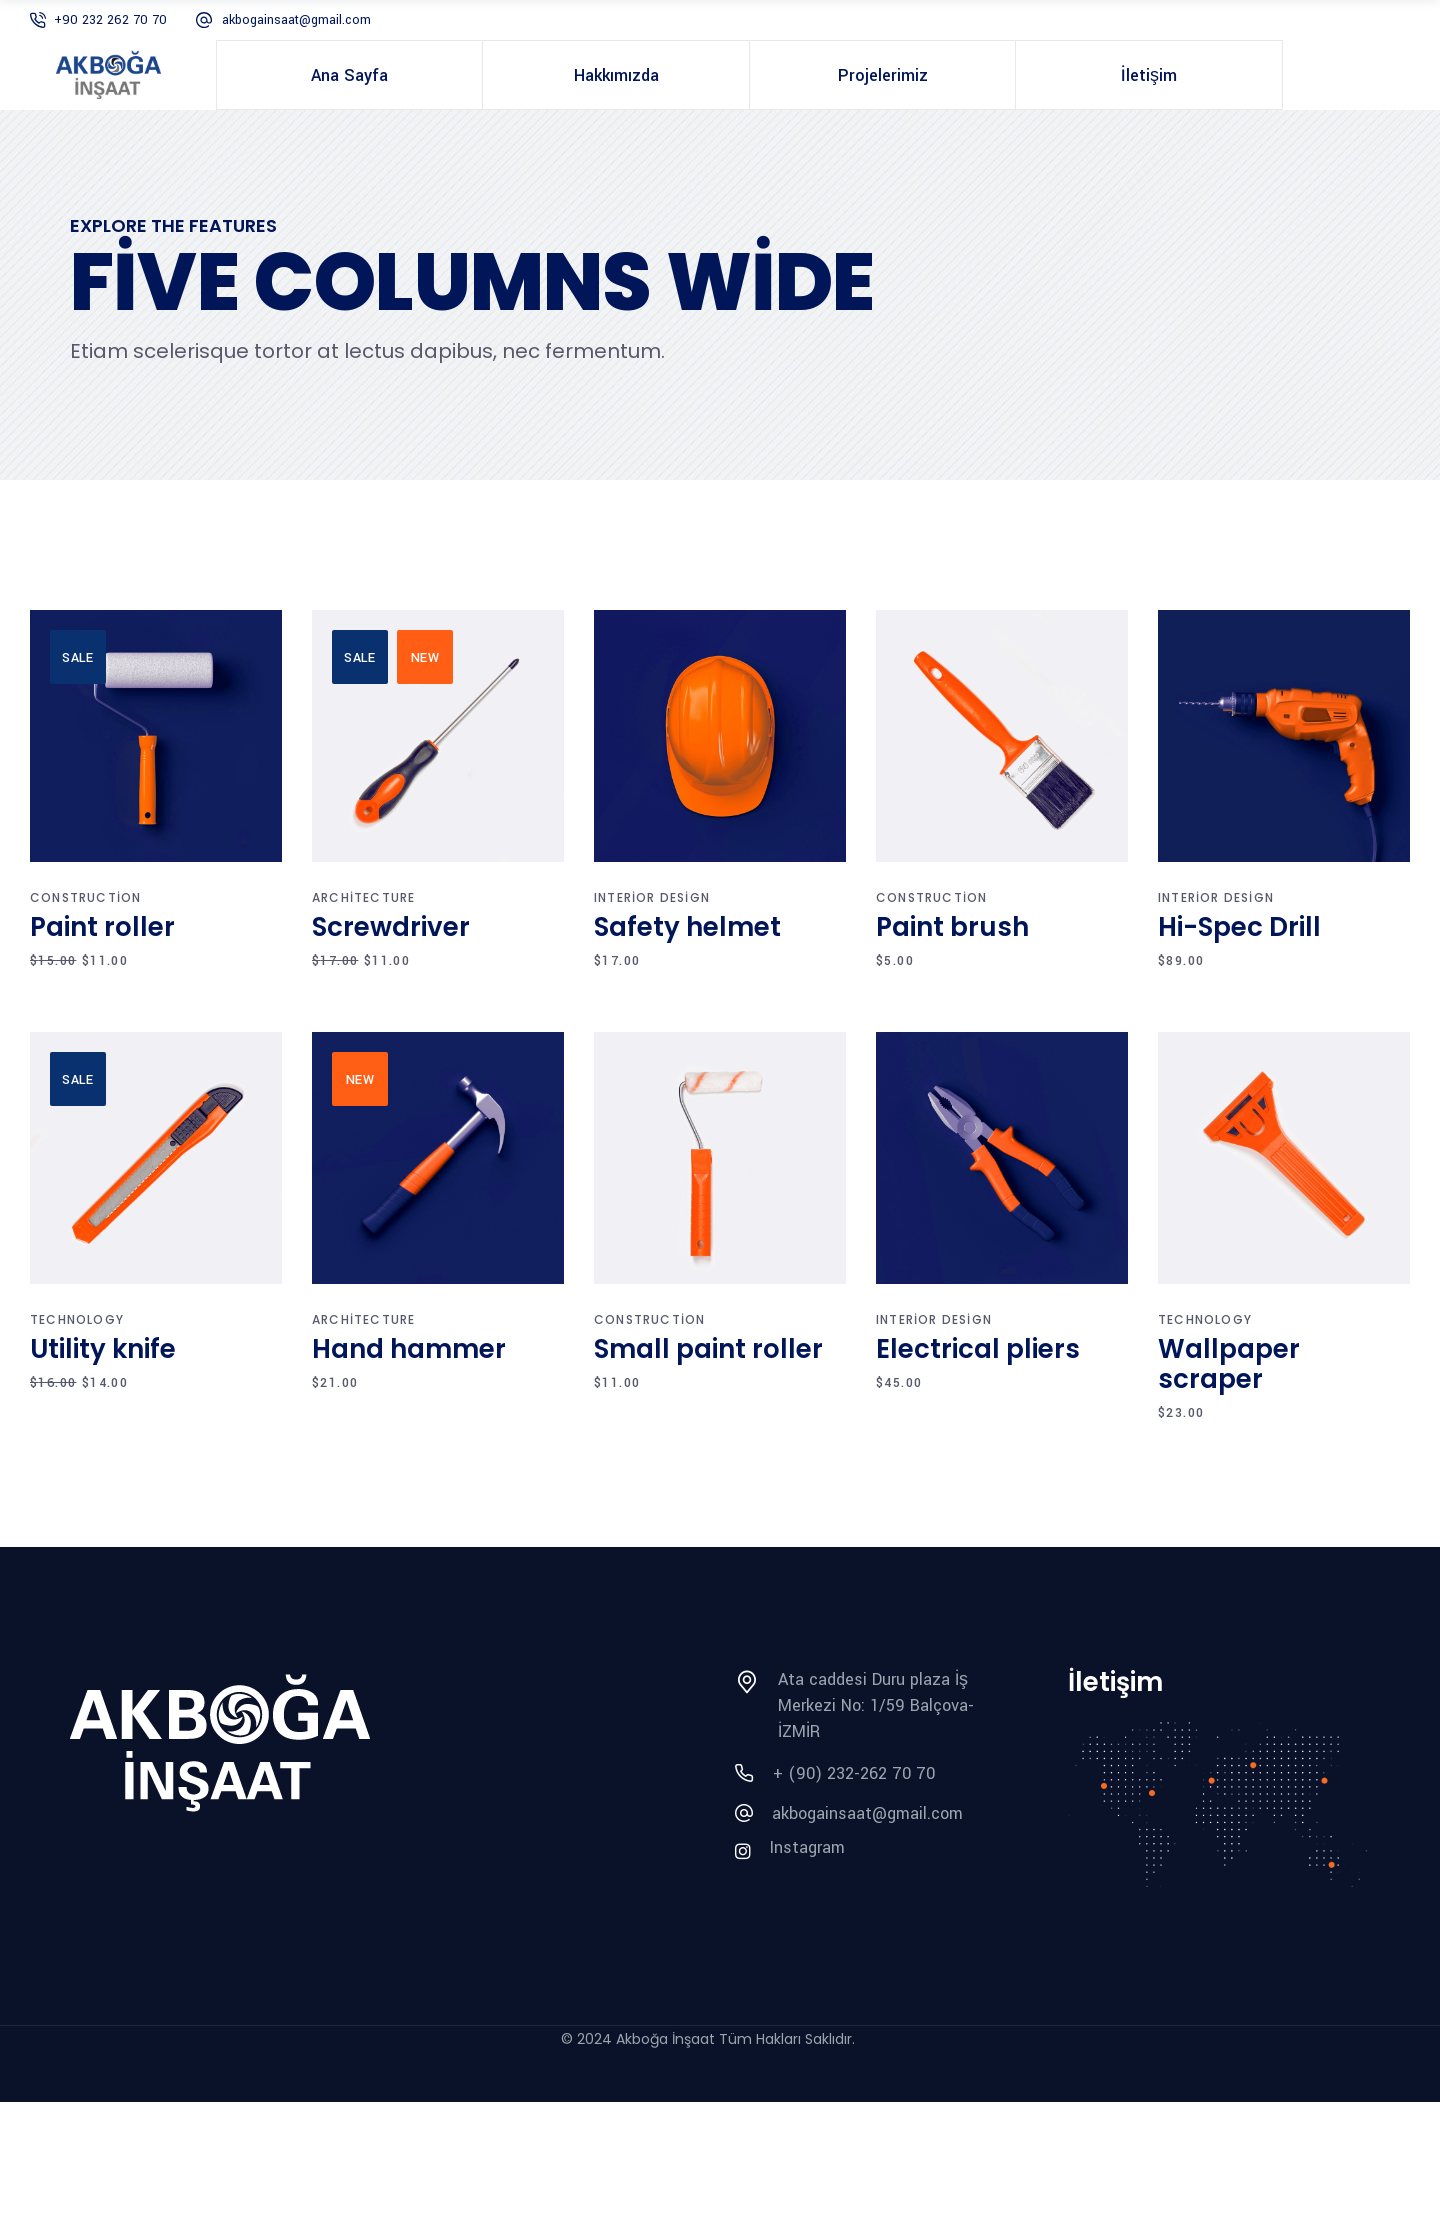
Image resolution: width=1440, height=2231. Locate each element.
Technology (77, 1319)
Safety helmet (687, 927)
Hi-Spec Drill (1239, 927)
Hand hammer (409, 1349)
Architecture (363, 897)
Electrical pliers (978, 1349)
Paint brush (952, 927)
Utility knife (103, 1349)
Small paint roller (708, 1349)
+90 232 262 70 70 (110, 20)
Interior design (652, 897)
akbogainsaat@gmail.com (296, 20)
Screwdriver (391, 927)
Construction (85, 897)
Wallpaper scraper (1229, 1364)
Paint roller (102, 927)
